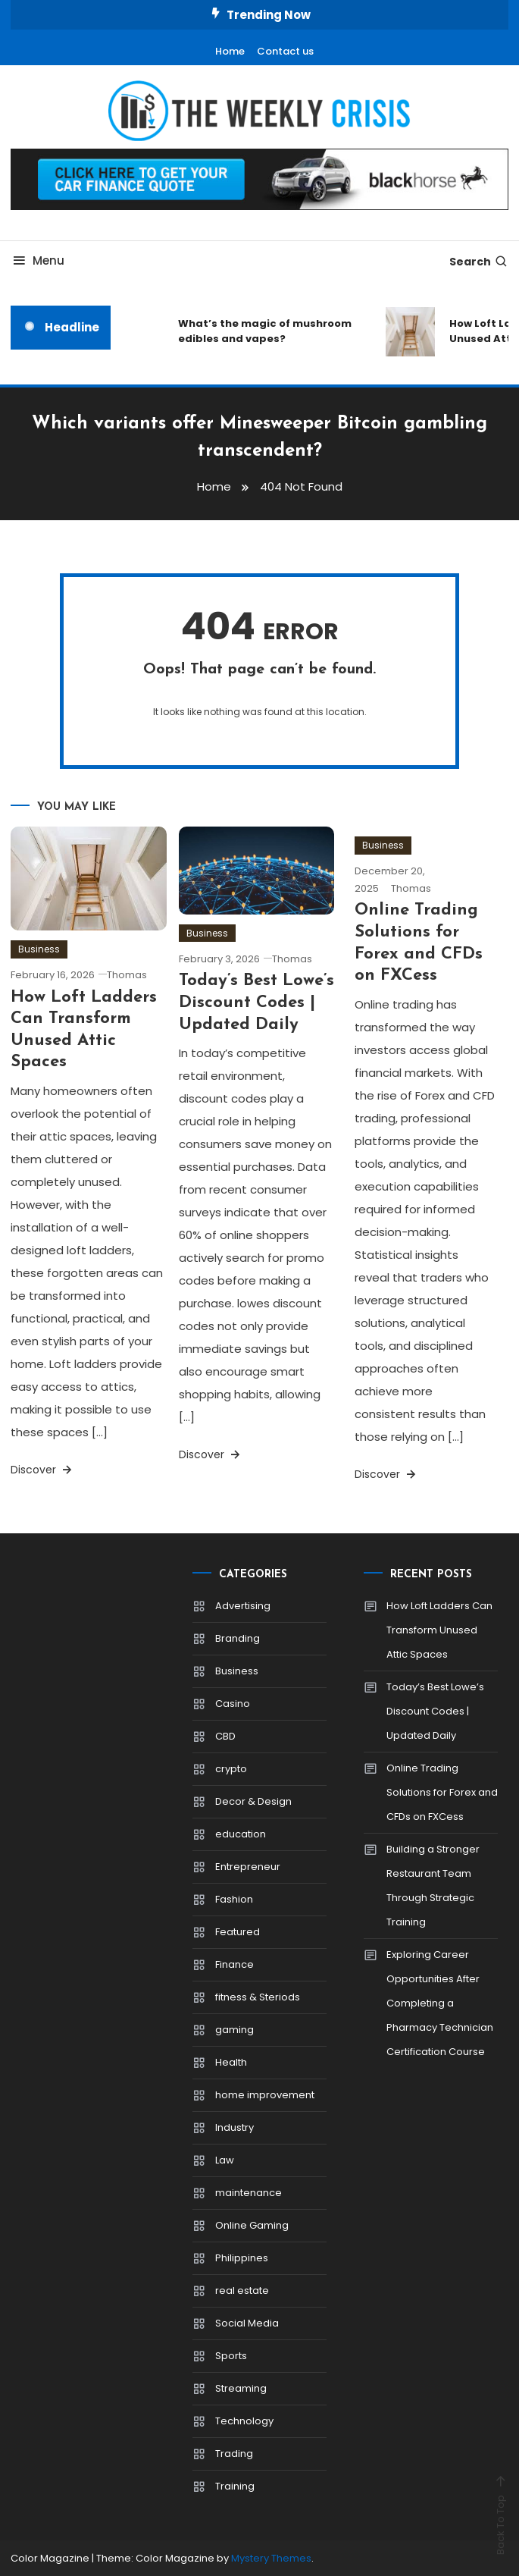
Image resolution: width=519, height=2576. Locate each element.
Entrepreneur (247, 1866)
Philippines (241, 2258)
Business (39, 949)
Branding (237, 1638)
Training (235, 2486)
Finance (234, 1964)
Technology (244, 2421)
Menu (37, 260)
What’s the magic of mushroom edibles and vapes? (265, 331)
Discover (42, 1469)
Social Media (247, 2323)
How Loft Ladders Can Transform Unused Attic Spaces (439, 1630)
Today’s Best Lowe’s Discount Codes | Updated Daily (256, 1002)
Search (478, 261)
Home (230, 51)
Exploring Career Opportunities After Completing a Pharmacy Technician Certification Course (439, 2003)
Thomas (127, 975)
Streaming (241, 2388)
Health (231, 2062)
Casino (232, 1703)
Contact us (285, 51)
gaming (234, 2029)
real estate (242, 2290)
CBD (225, 1736)
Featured (237, 1932)
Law (224, 2160)
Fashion (234, 1899)
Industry (234, 2127)
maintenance (248, 2192)
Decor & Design (253, 1801)
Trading (234, 2453)
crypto (231, 1769)
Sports (231, 2356)
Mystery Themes (271, 2558)
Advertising (242, 1606)
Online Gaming (252, 2225)
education (240, 1834)
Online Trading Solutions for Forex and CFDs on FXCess (442, 1792)
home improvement (264, 2095)
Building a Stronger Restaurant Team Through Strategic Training (433, 1885)
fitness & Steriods (257, 1997)
